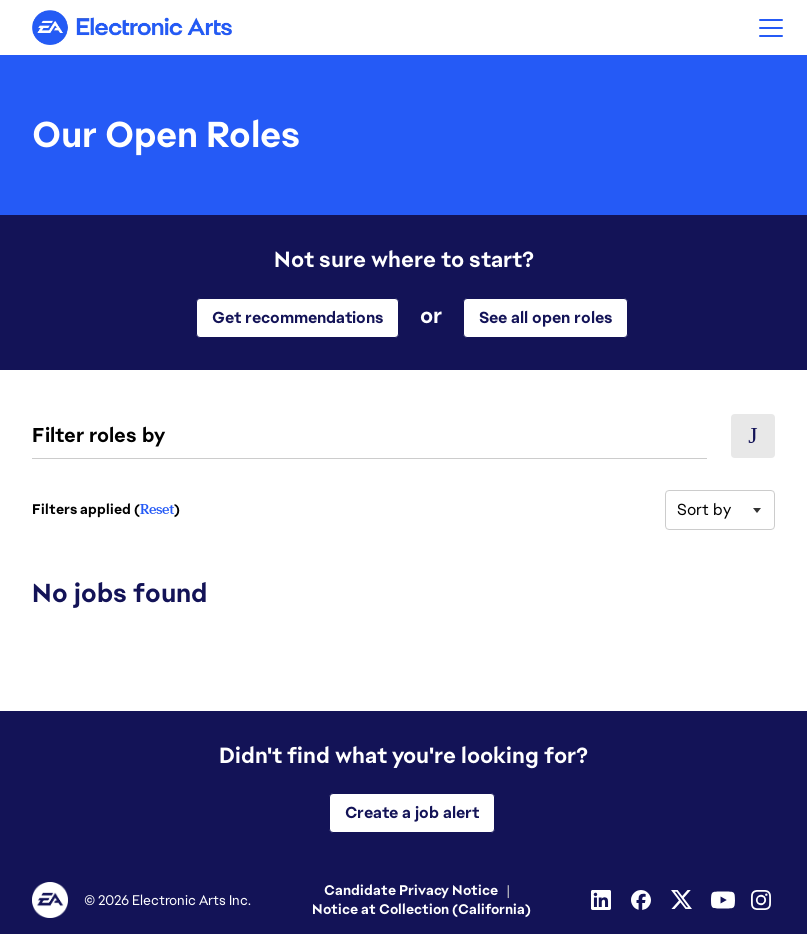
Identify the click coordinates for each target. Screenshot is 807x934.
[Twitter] (683, 900)
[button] (771, 27)
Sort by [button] (704, 509)
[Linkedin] (603, 900)
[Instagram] (763, 900)
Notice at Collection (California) (421, 909)
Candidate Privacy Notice (411, 890)
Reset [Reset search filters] (157, 509)
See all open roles (545, 317)
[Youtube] (723, 900)
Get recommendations (297, 317)
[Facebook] (643, 900)
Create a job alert (412, 812)
